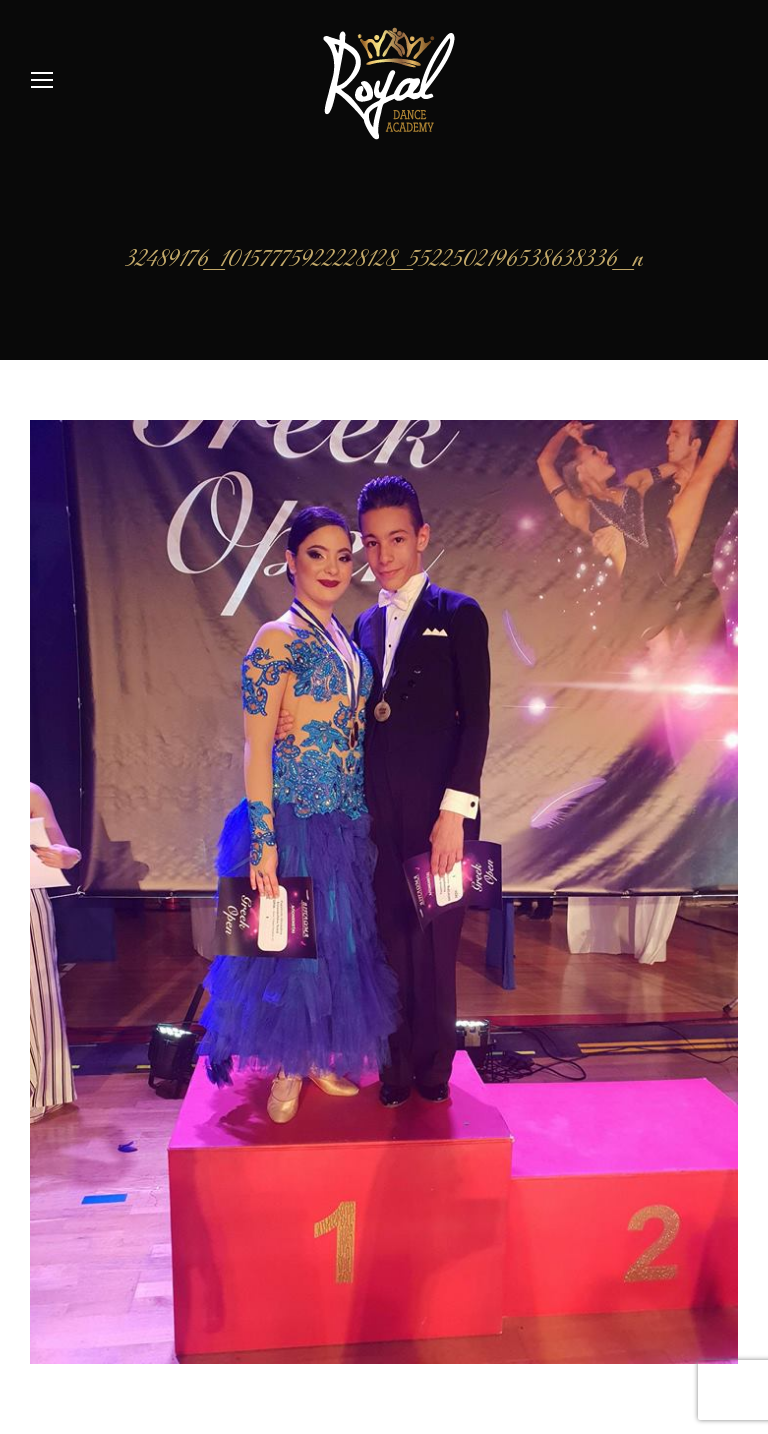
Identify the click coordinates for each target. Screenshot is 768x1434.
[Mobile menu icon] (42, 80)
